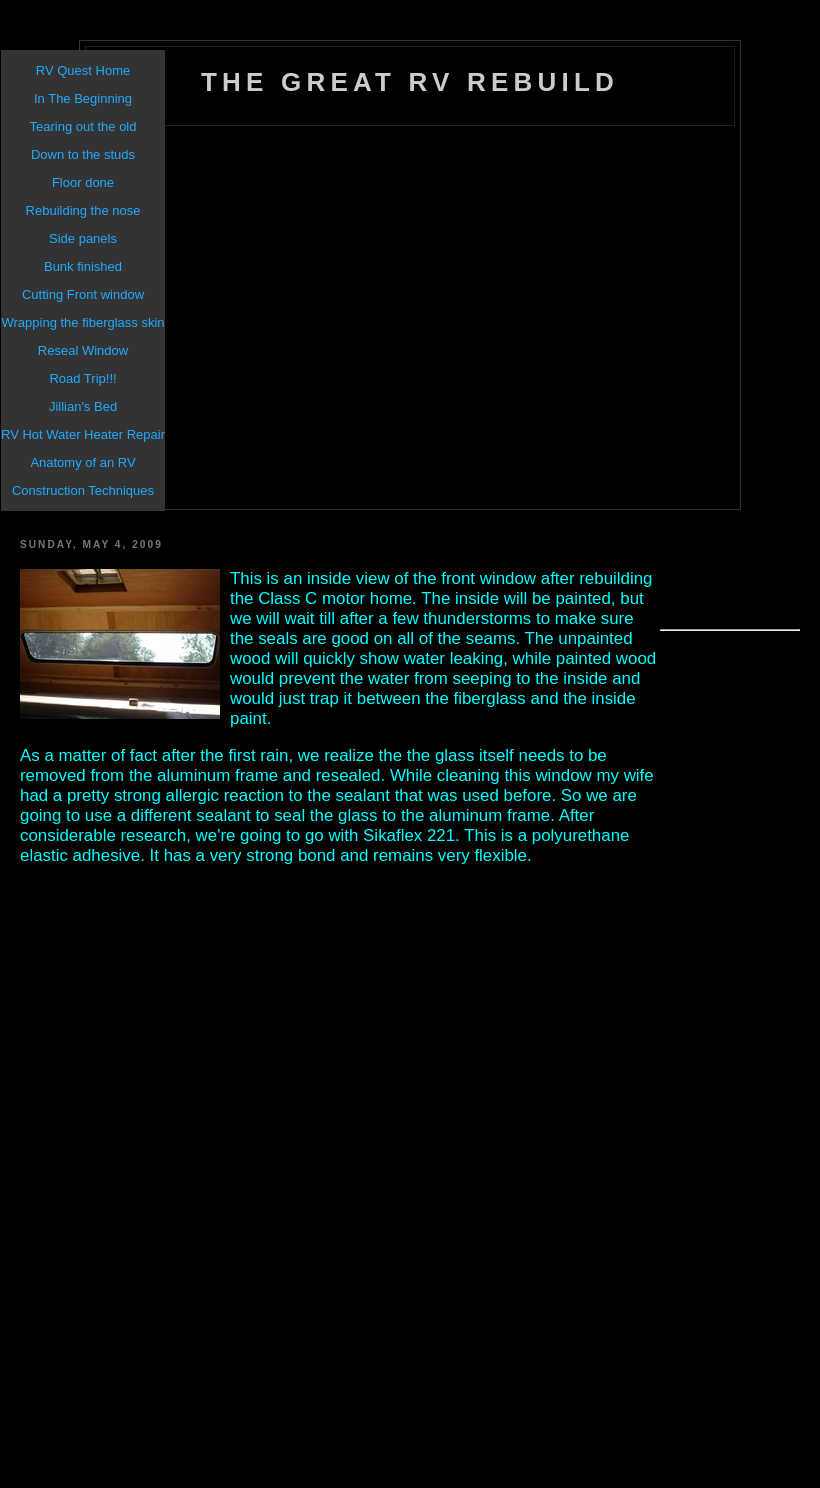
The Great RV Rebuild (410, 82)
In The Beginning (83, 98)
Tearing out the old (83, 126)
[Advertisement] (246, 318)
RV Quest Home (83, 70)
